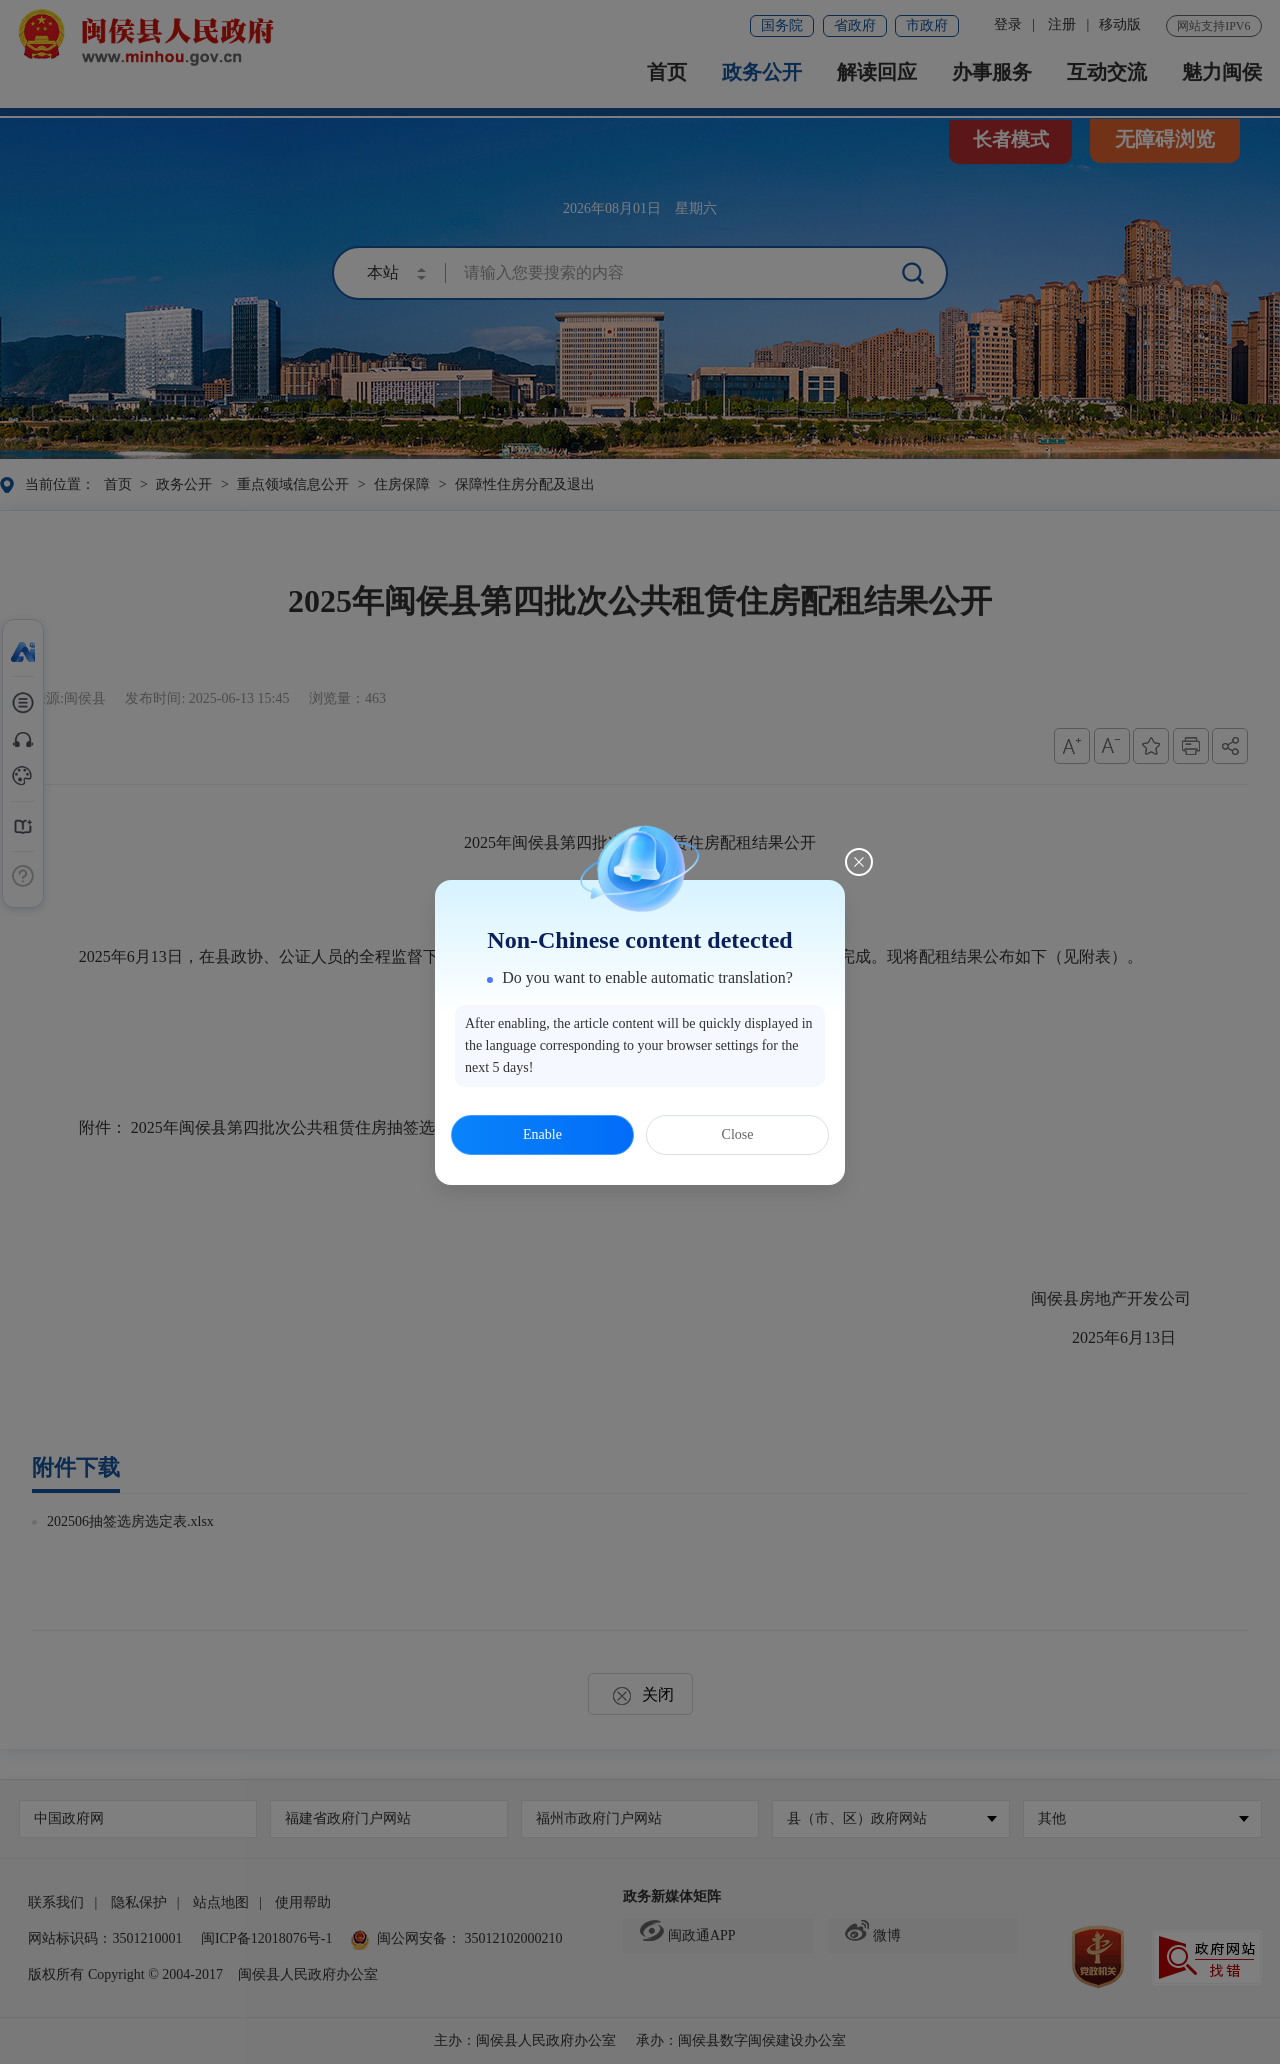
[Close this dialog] (859, 862)
